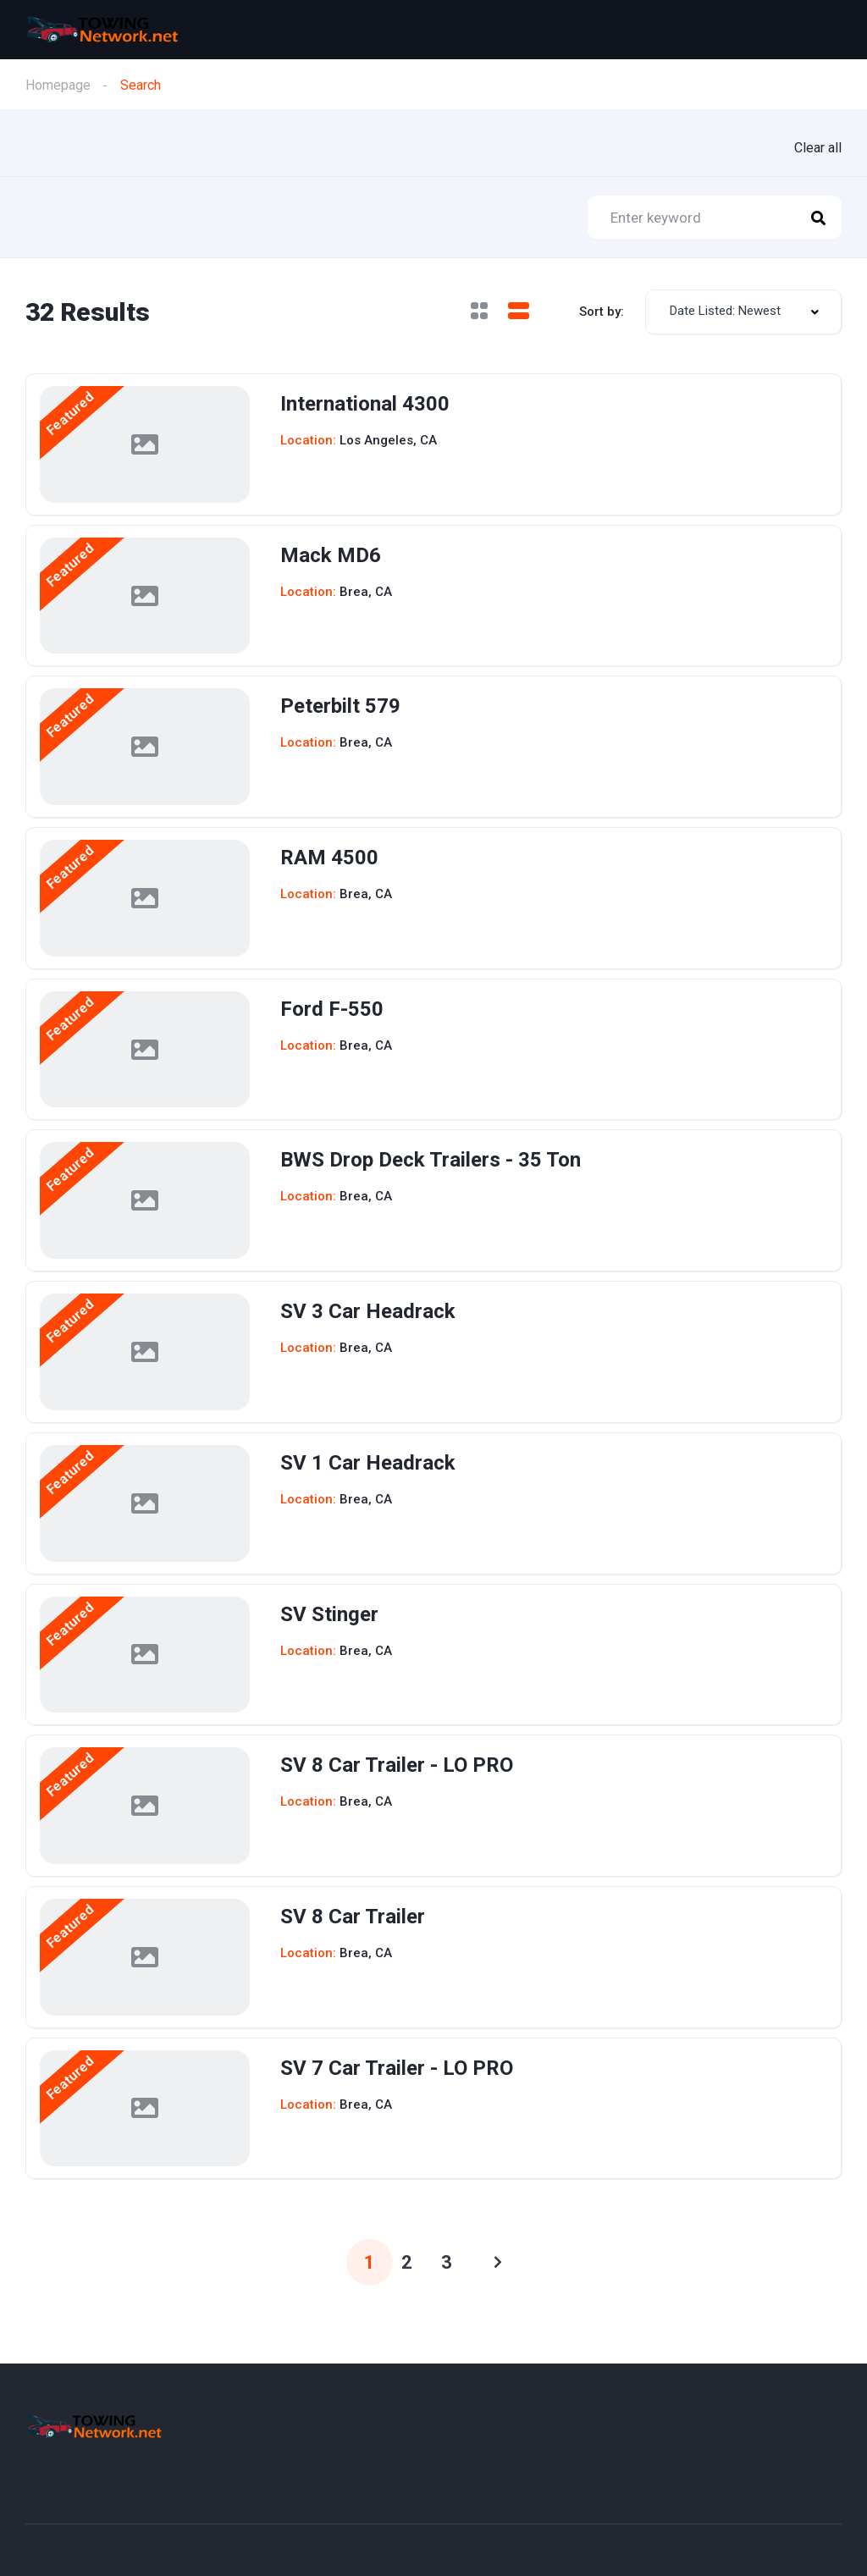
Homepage (58, 85)
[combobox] (743, 312)
